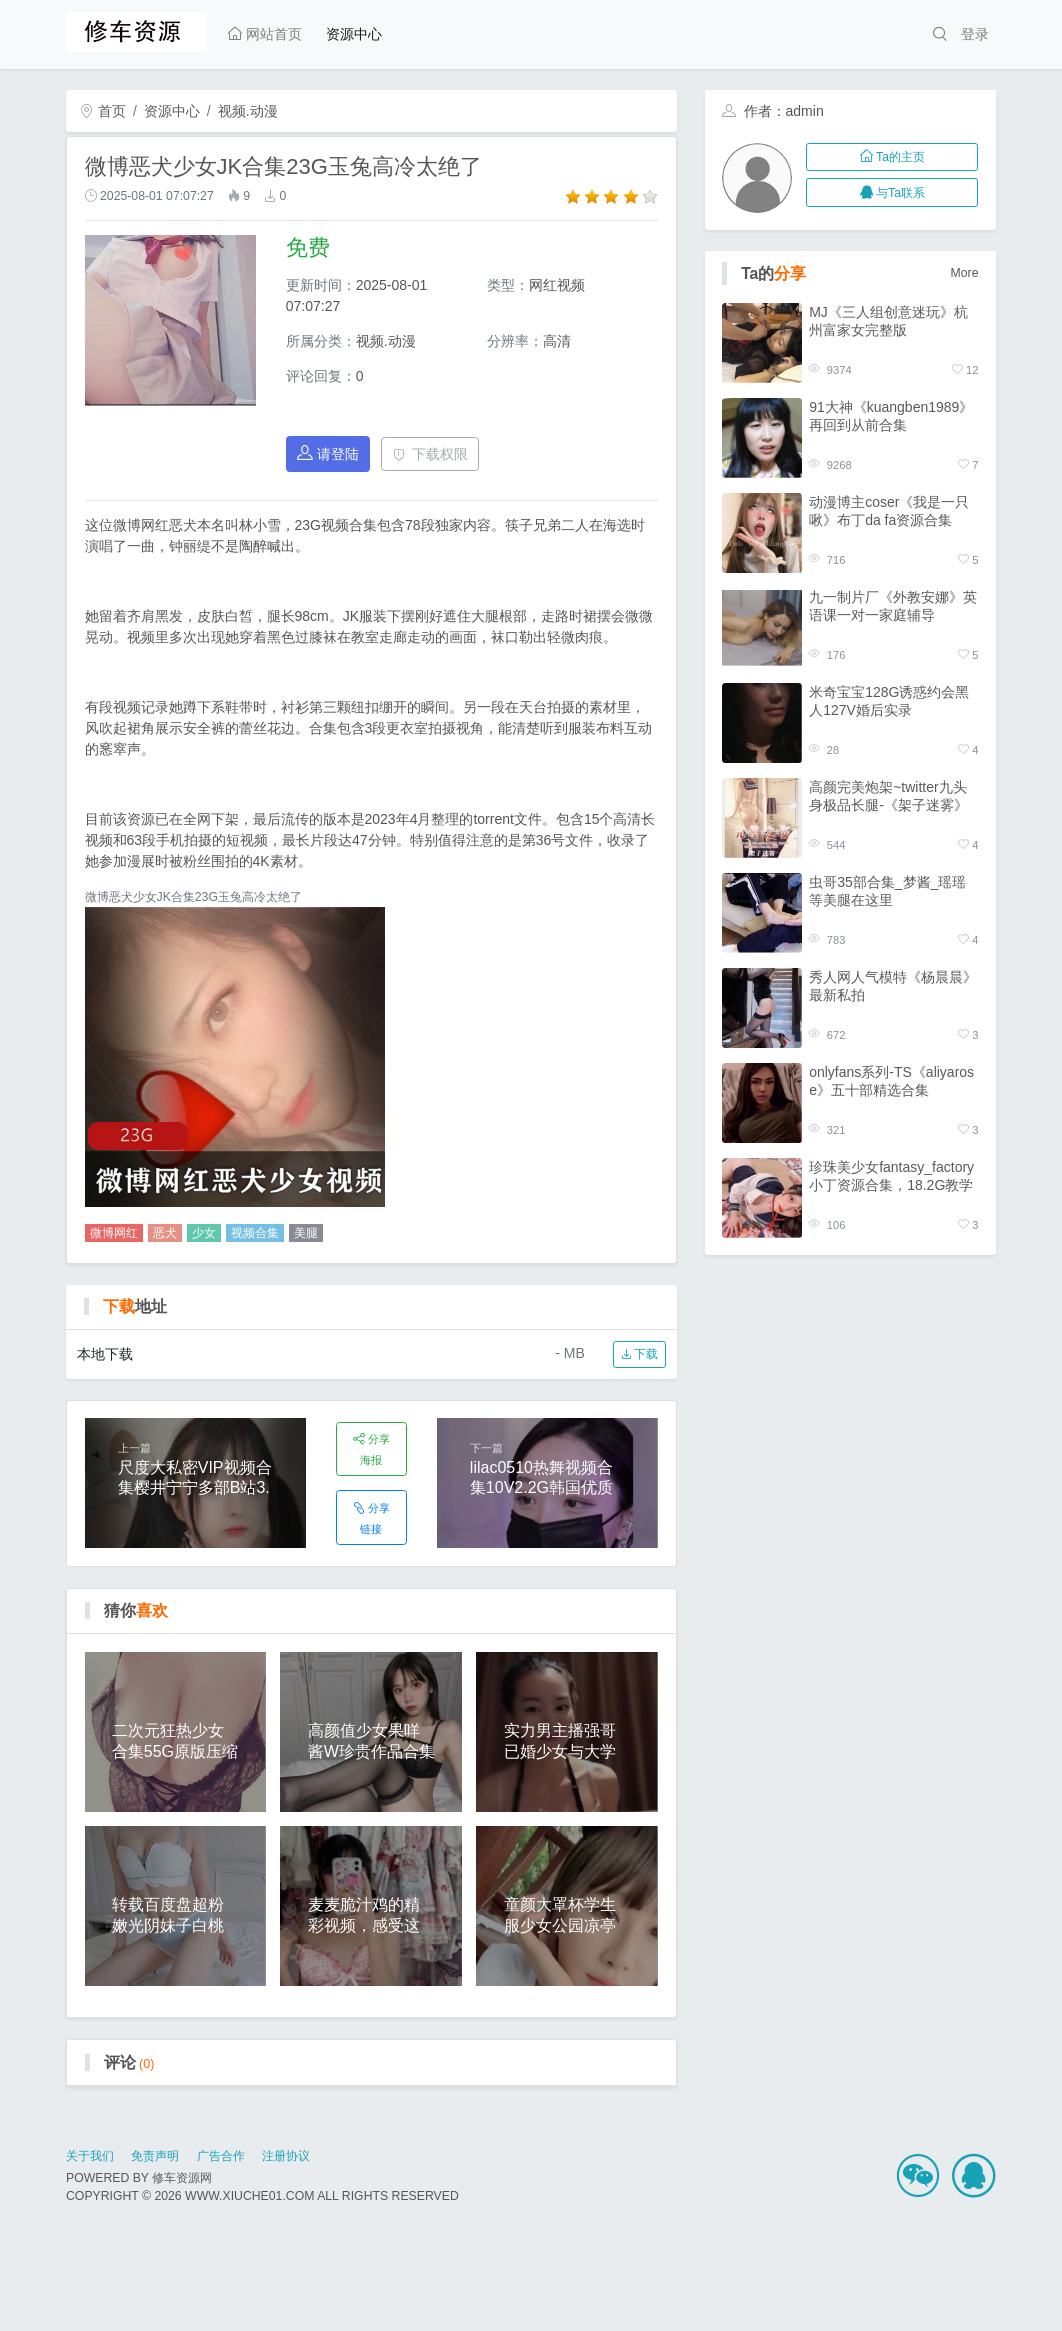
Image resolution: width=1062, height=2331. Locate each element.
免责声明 (155, 2156)
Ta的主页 (892, 157)
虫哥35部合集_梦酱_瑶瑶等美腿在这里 (887, 891)
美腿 (306, 1233)
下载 (639, 1354)
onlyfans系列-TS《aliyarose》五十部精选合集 (891, 1081)
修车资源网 (182, 2178)
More (965, 273)
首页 (103, 111)
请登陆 (328, 453)
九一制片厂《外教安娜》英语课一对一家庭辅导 (893, 606)
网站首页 (265, 34)
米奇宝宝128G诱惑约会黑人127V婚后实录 (889, 701)
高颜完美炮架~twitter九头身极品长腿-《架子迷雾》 (888, 796)
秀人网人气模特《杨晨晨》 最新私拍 (893, 986)
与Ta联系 (892, 193)
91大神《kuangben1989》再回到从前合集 (891, 416)
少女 (204, 1233)
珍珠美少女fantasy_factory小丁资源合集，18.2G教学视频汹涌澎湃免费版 (891, 1176)
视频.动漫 (248, 111)
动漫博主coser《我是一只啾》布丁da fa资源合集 (889, 511)
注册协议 (286, 2156)
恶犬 (165, 1233)
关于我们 (90, 2156)
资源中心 (354, 34)
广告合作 (221, 2156)
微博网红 (114, 1233)
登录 (975, 34)
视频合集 (255, 1233)
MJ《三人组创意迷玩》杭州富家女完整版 (888, 321)
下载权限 (430, 454)
